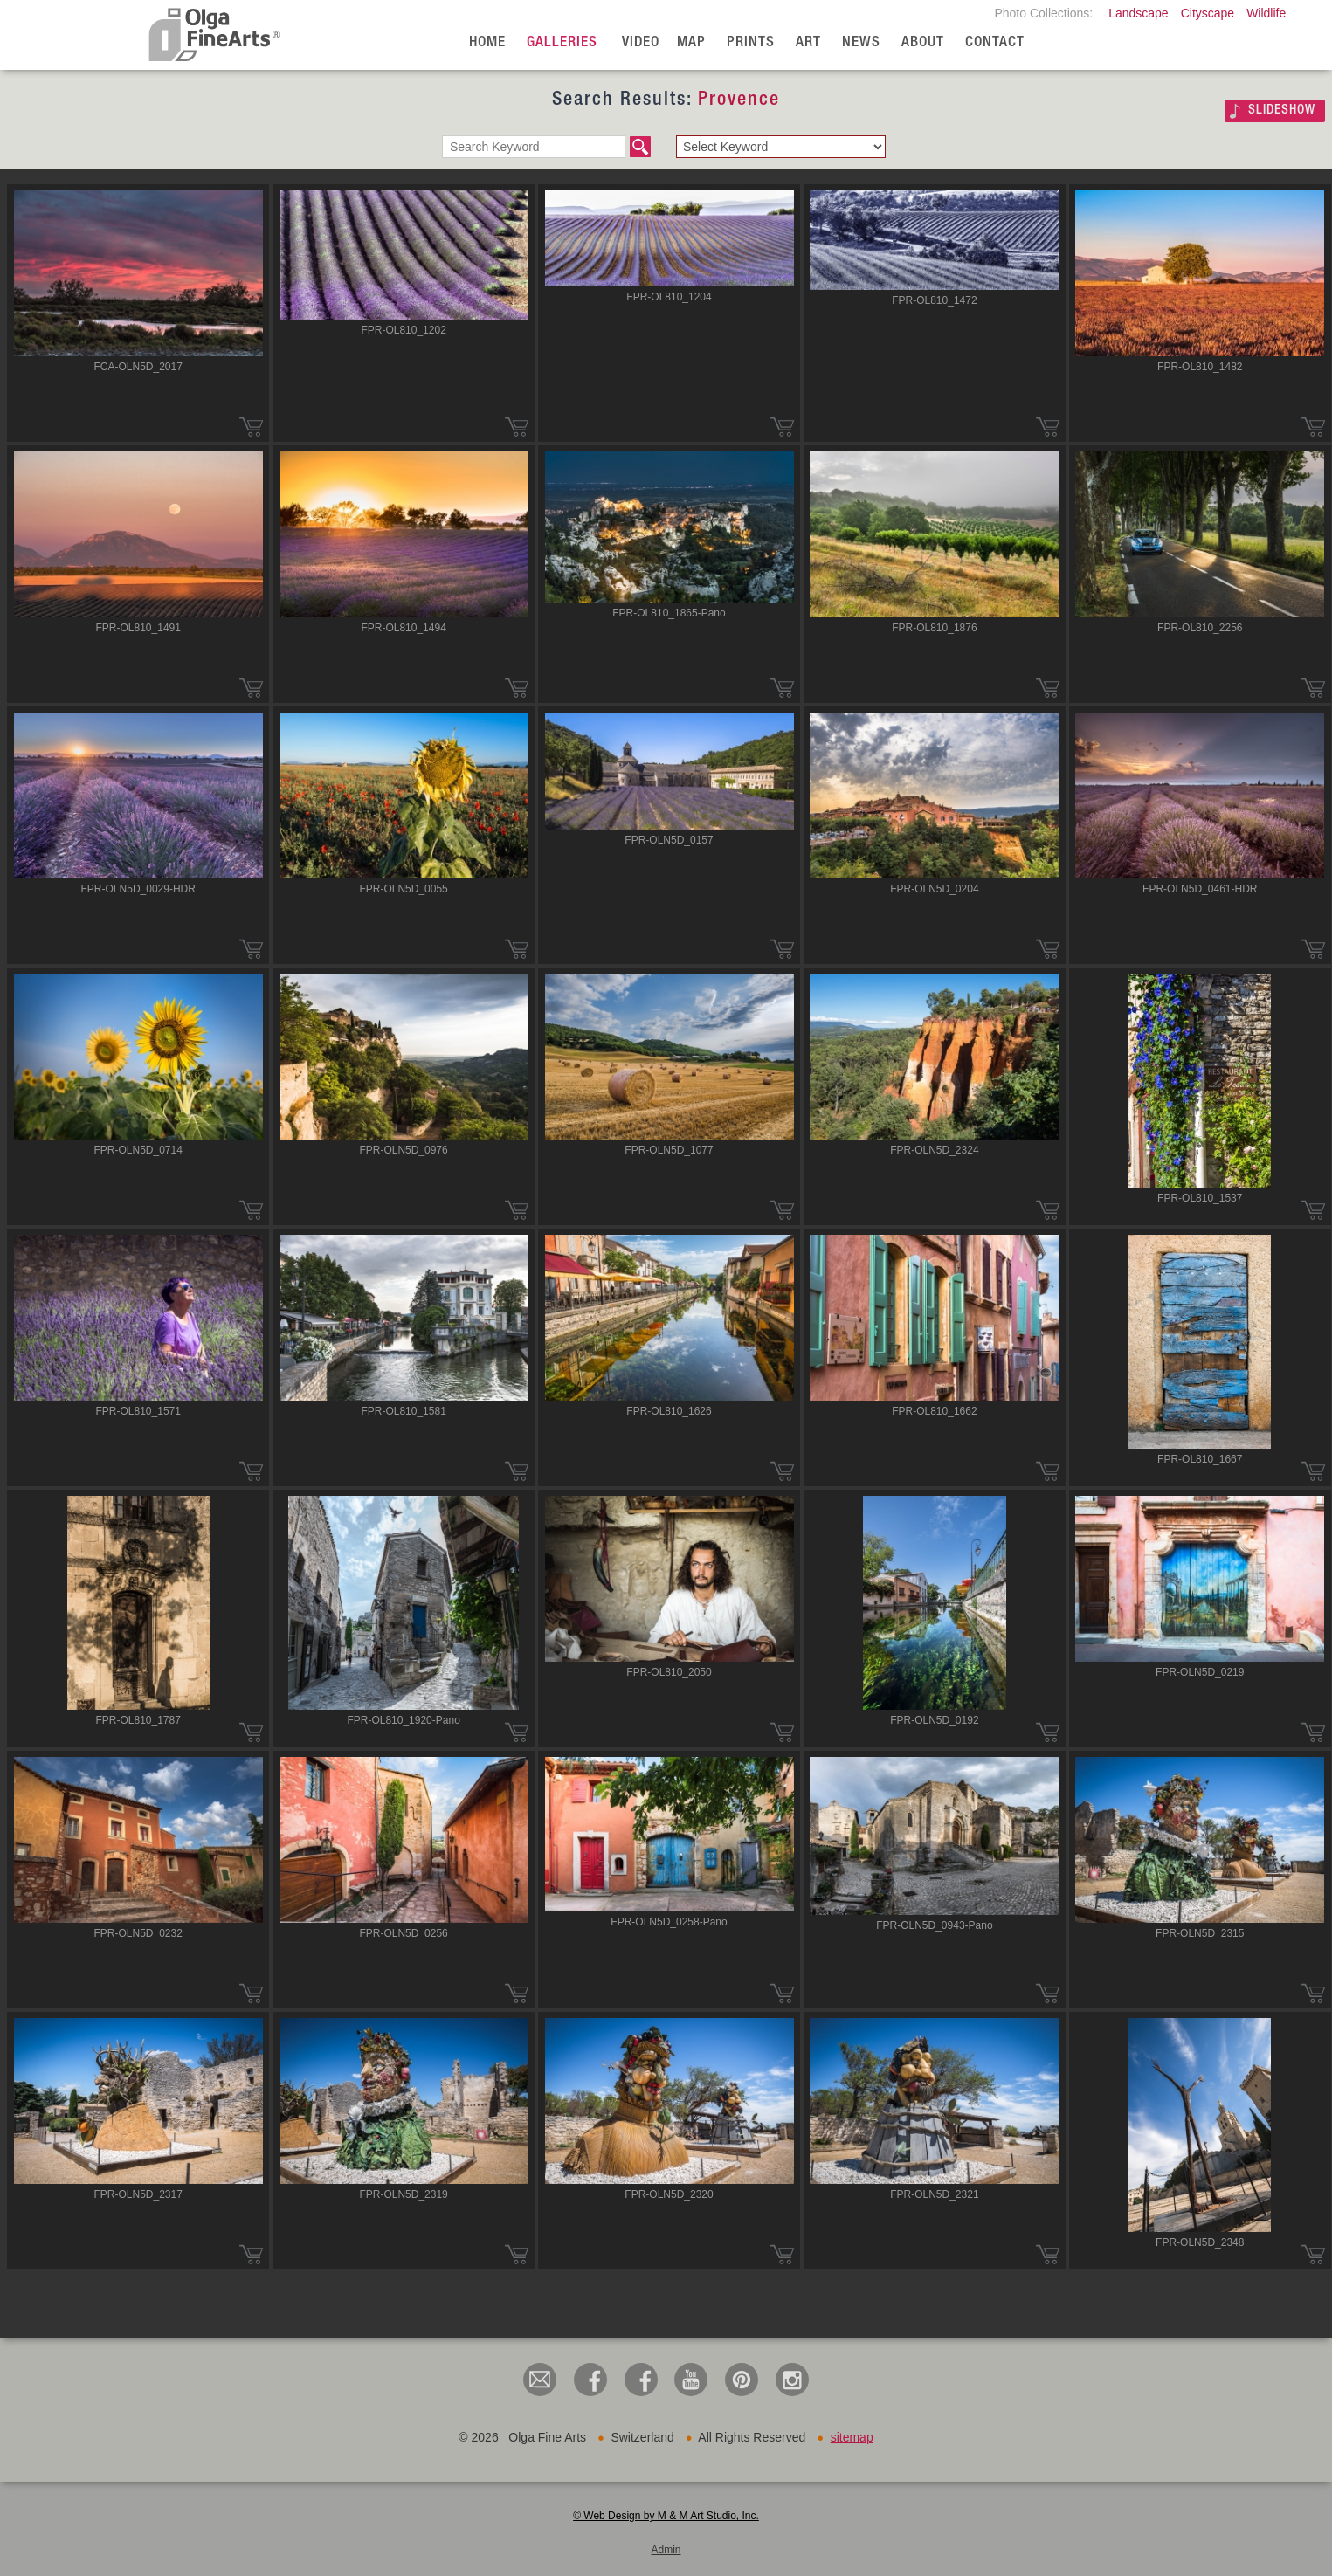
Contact (995, 43)
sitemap (852, 2437)
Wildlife (1266, 13)
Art (808, 43)
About (922, 43)
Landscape (1138, 13)
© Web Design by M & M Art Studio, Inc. (666, 2516)
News (861, 43)
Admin (665, 2550)
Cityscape (1207, 13)
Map (691, 43)
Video (640, 43)
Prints (751, 43)
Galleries (562, 43)
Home (487, 43)
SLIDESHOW (1281, 110)
